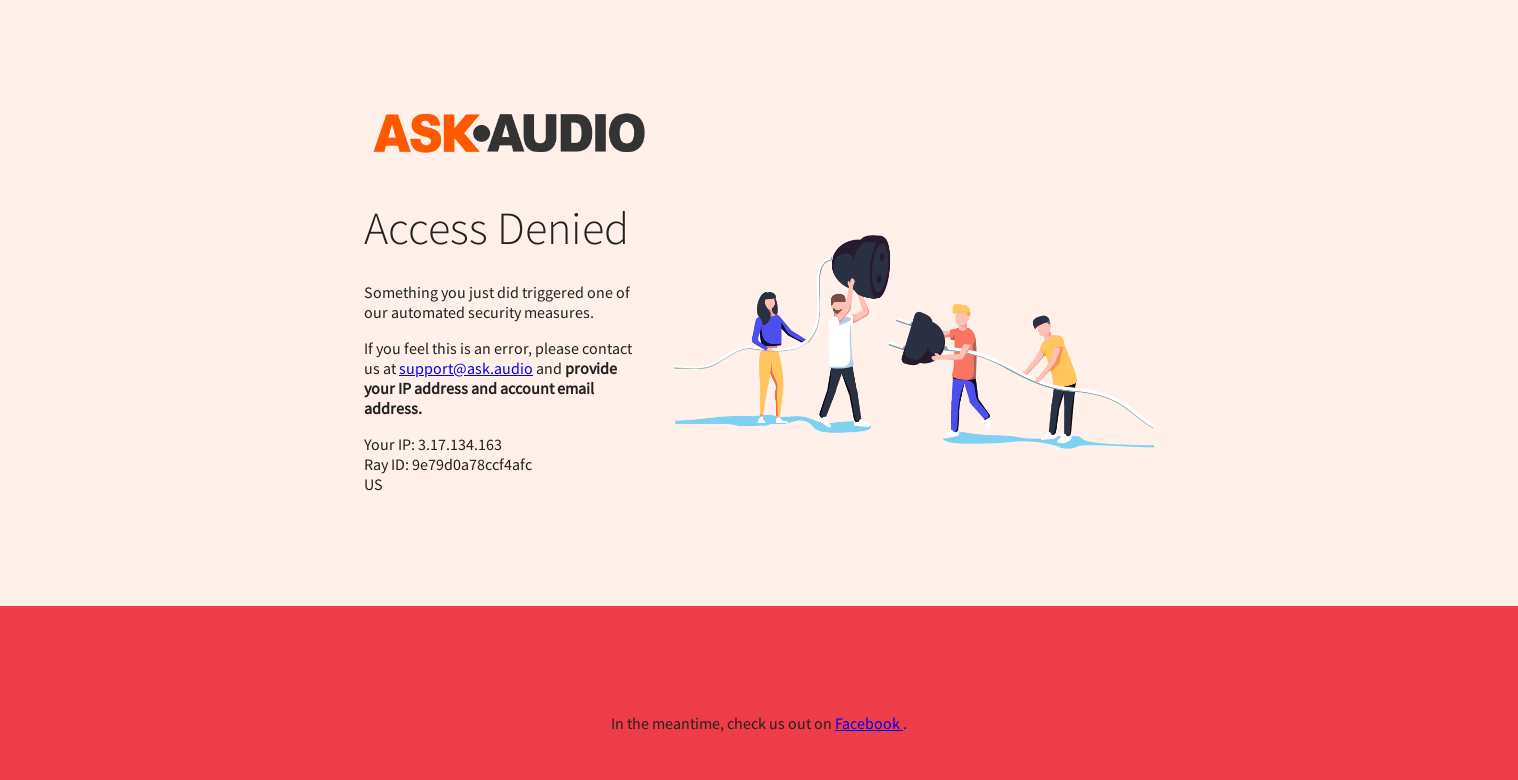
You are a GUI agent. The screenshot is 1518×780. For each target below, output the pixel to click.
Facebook (869, 723)
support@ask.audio (466, 368)
